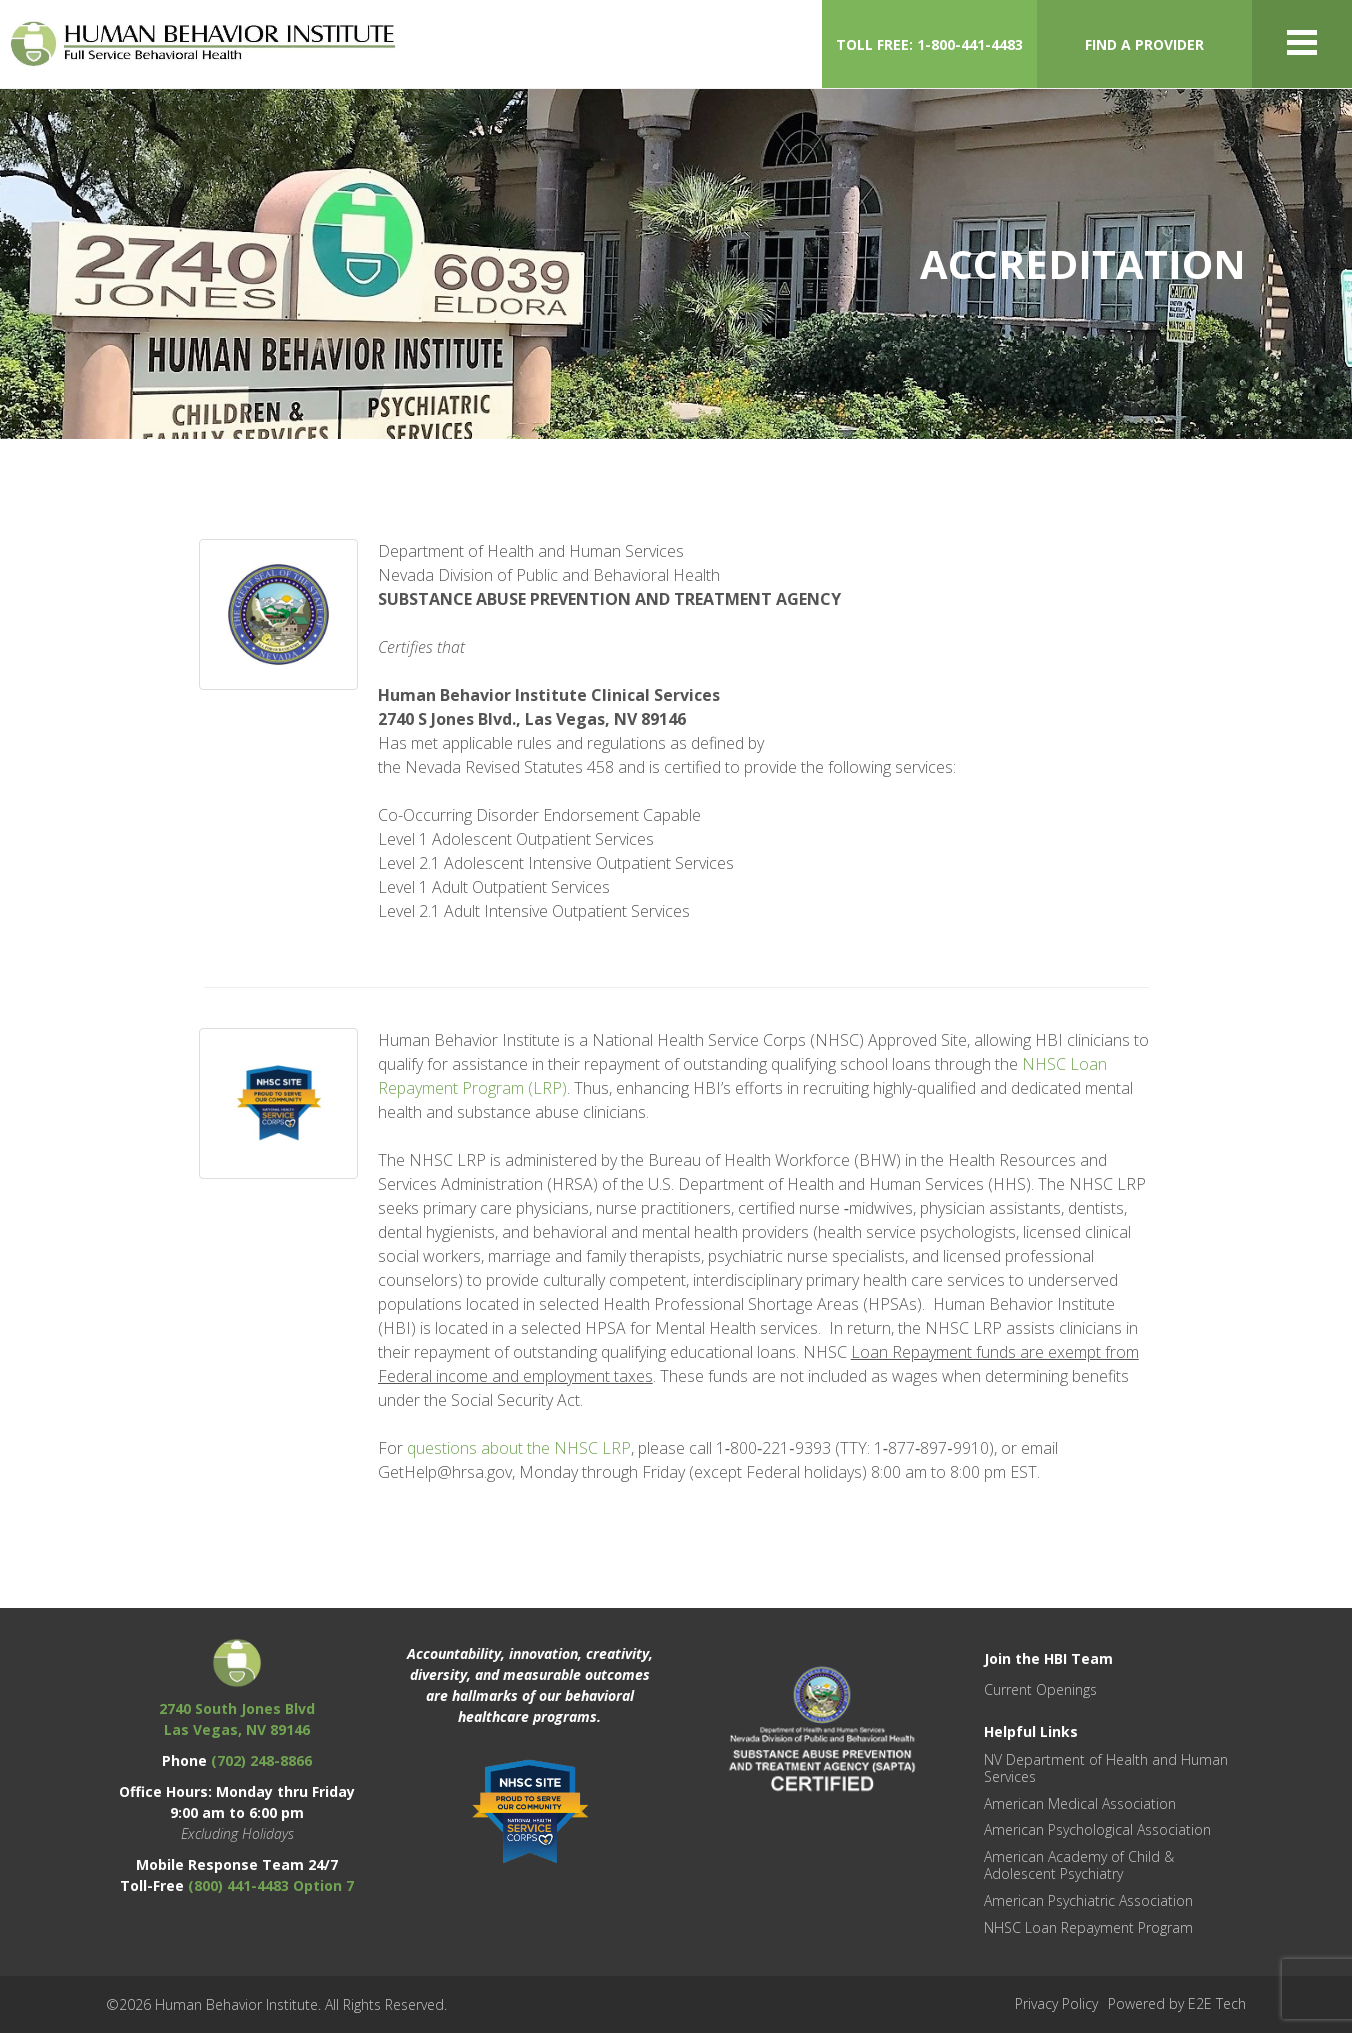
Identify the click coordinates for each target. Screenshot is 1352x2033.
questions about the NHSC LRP (519, 1448)
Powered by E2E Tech (1177, 2003)
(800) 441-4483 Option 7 (271, 1885)
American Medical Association (1080, 1803)
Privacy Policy (1056, 2003)
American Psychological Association (1097, 1829)
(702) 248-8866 (261, 1760)
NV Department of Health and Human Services (1106, 1768)
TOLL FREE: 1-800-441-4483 (929, 44)
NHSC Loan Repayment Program (1088, 1927)
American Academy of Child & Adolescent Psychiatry (1079, 1865)
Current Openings (1040, 1689)
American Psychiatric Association (1088, 1900)
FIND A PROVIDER (1144, 44)
